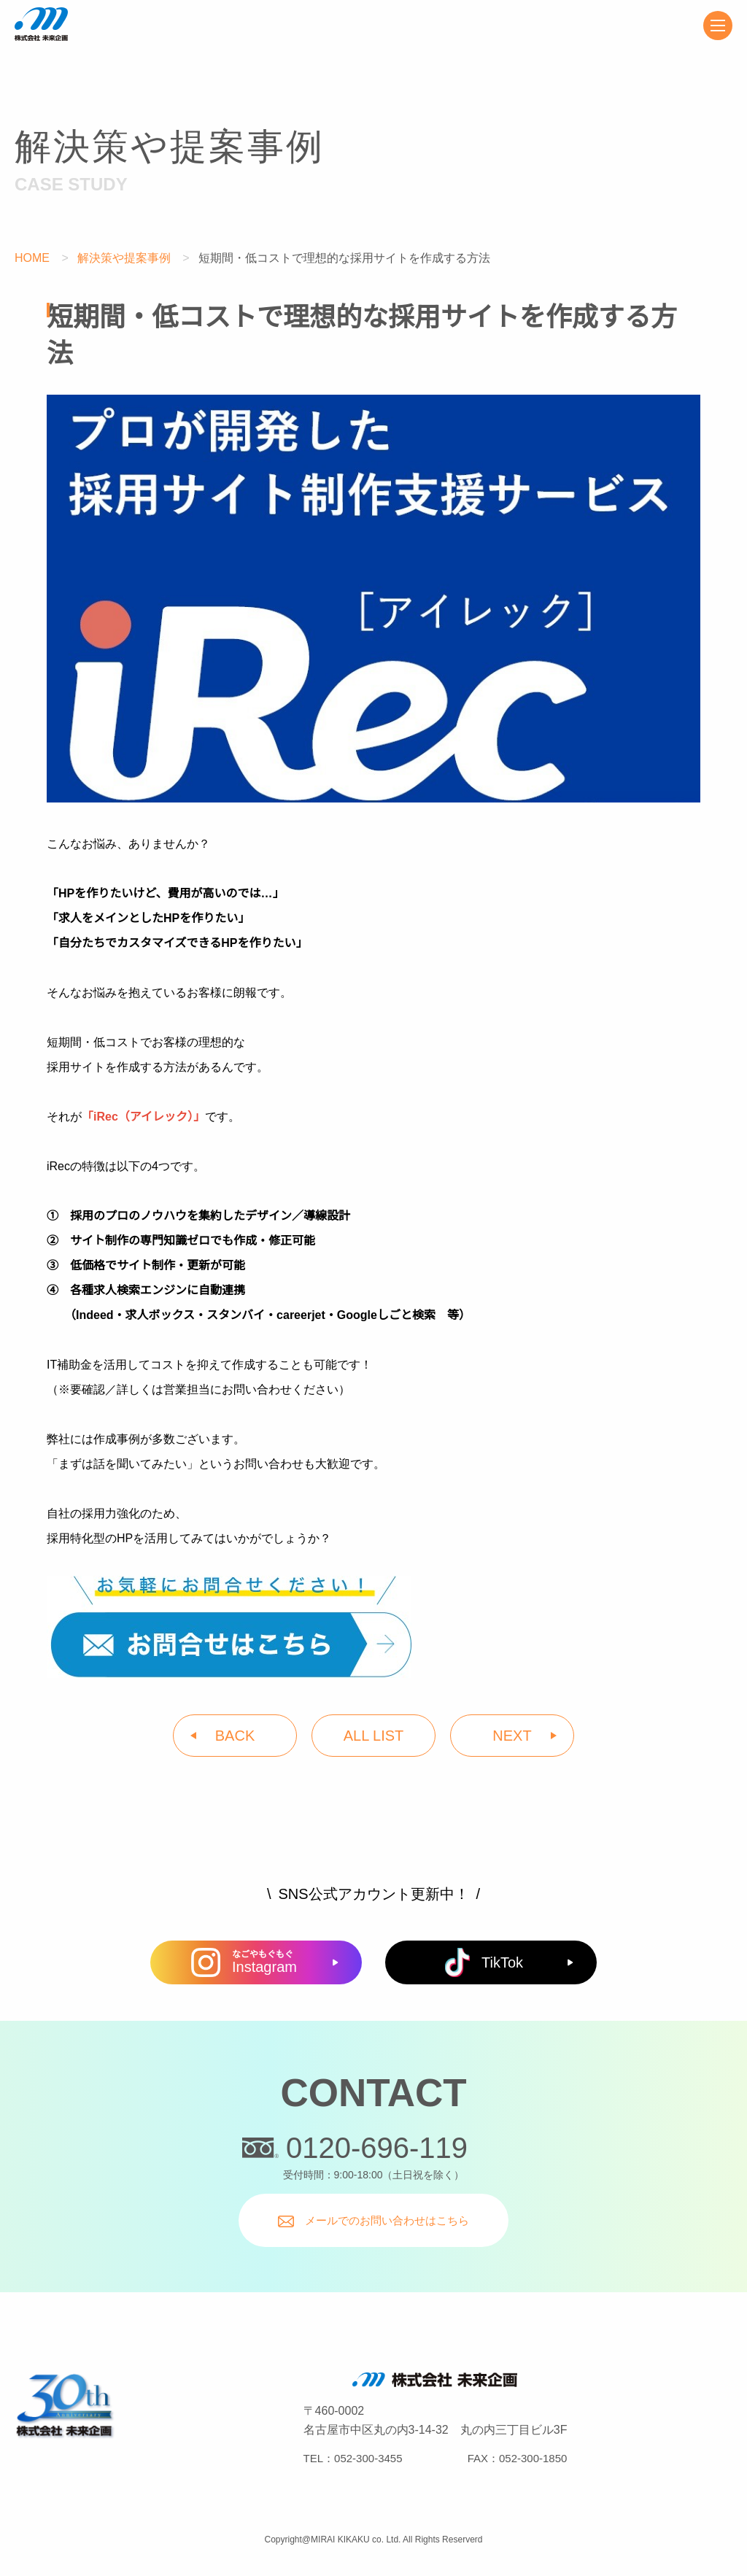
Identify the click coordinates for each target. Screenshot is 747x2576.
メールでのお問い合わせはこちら (373, 2220)
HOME (32, 258)
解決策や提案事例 (125, 258)
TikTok (484, 1962)
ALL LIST (374, 1736)
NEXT (511, 1736)
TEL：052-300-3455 (353, 2458)
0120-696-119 (355, 2148)
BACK (235, 1736)
